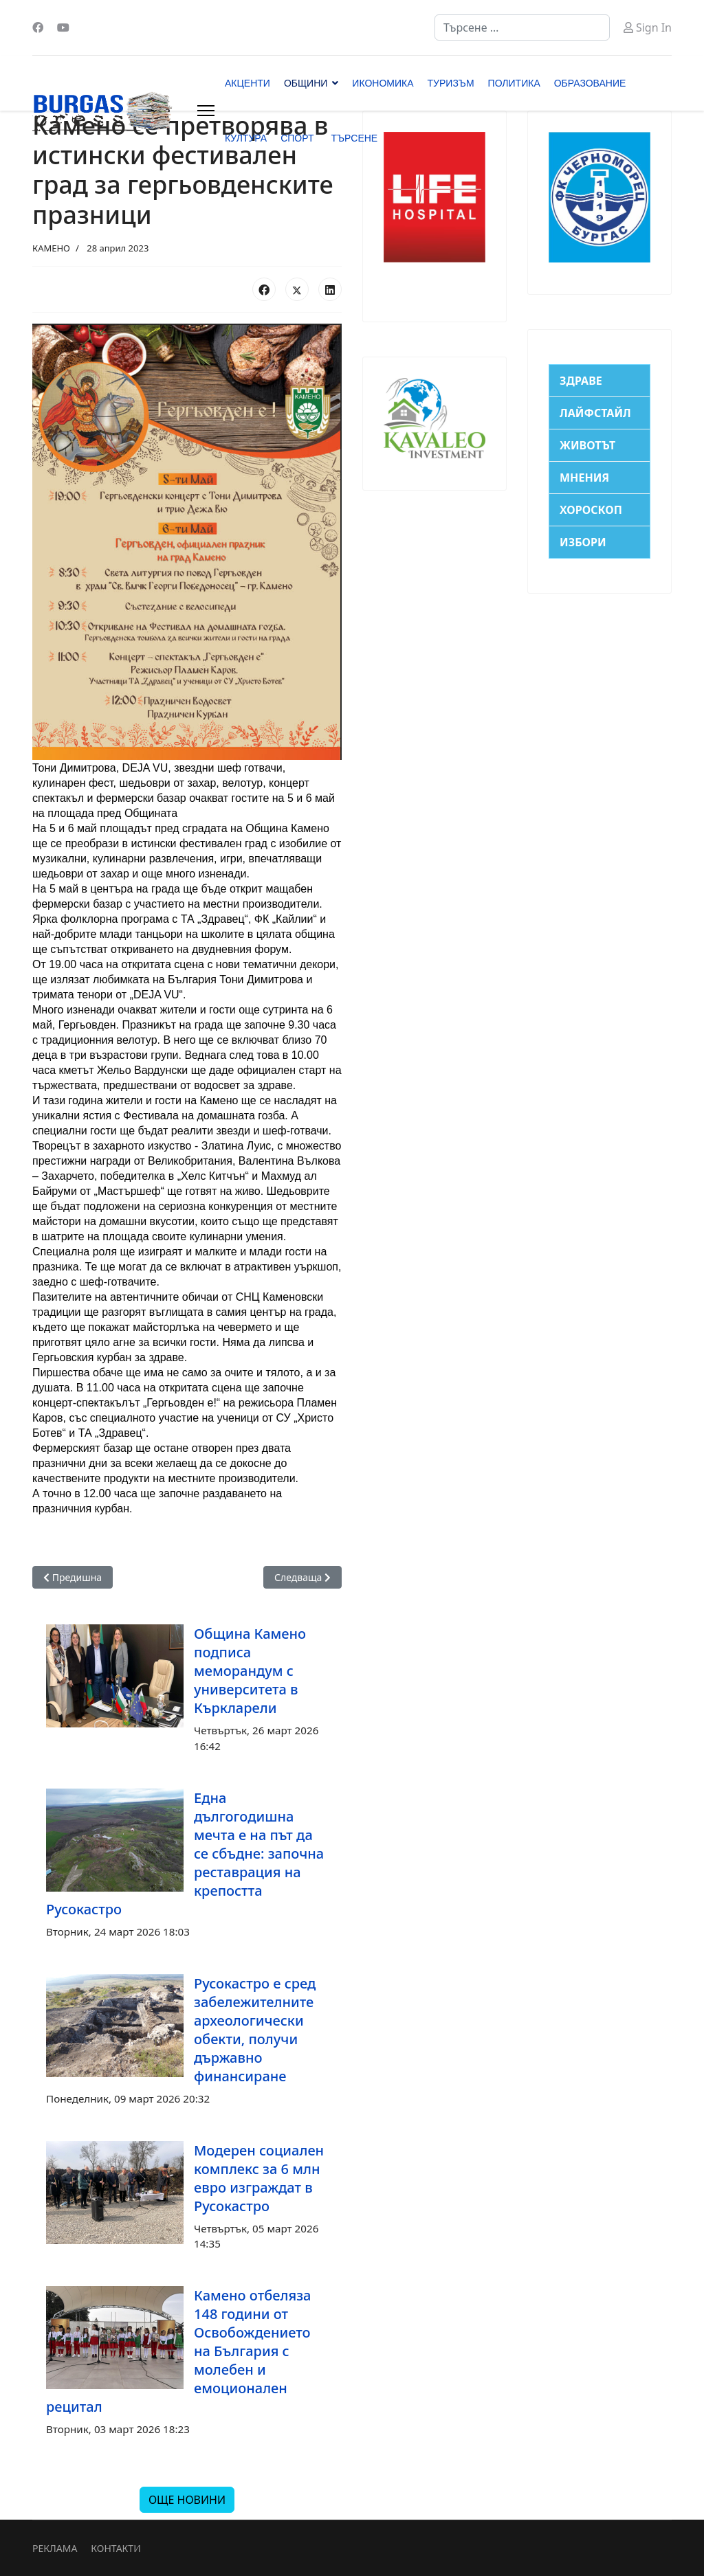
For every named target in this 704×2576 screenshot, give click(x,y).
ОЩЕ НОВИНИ (187, 2499)
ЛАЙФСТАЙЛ (595, 413)
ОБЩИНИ (305, 83)
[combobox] (522, 27)
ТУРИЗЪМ (451, 83)
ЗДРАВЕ (581, 380)
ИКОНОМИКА (382, 83)
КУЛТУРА (246, 138)
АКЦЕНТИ (247, 83)
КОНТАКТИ (115, 2548)
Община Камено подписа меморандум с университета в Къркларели (250, 1670)
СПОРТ (297, 138)
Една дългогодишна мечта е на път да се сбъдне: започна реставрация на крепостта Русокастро (185, 1853)
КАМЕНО (51, 248)
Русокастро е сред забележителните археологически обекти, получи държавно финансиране (255, 2029)
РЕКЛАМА (54, 2548)
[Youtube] (63, 27)
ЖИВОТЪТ (587, 445)
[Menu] (205, 110)
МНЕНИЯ (584, 477)
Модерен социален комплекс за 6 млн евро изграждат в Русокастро (259, 2178)
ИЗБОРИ (583, 542)
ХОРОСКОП (591, 509)
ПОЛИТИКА (514, 83)
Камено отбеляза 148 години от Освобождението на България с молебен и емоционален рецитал (178, 2351)
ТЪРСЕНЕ (354, 138)
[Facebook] (37, 27)
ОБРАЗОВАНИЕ (590, 83)
